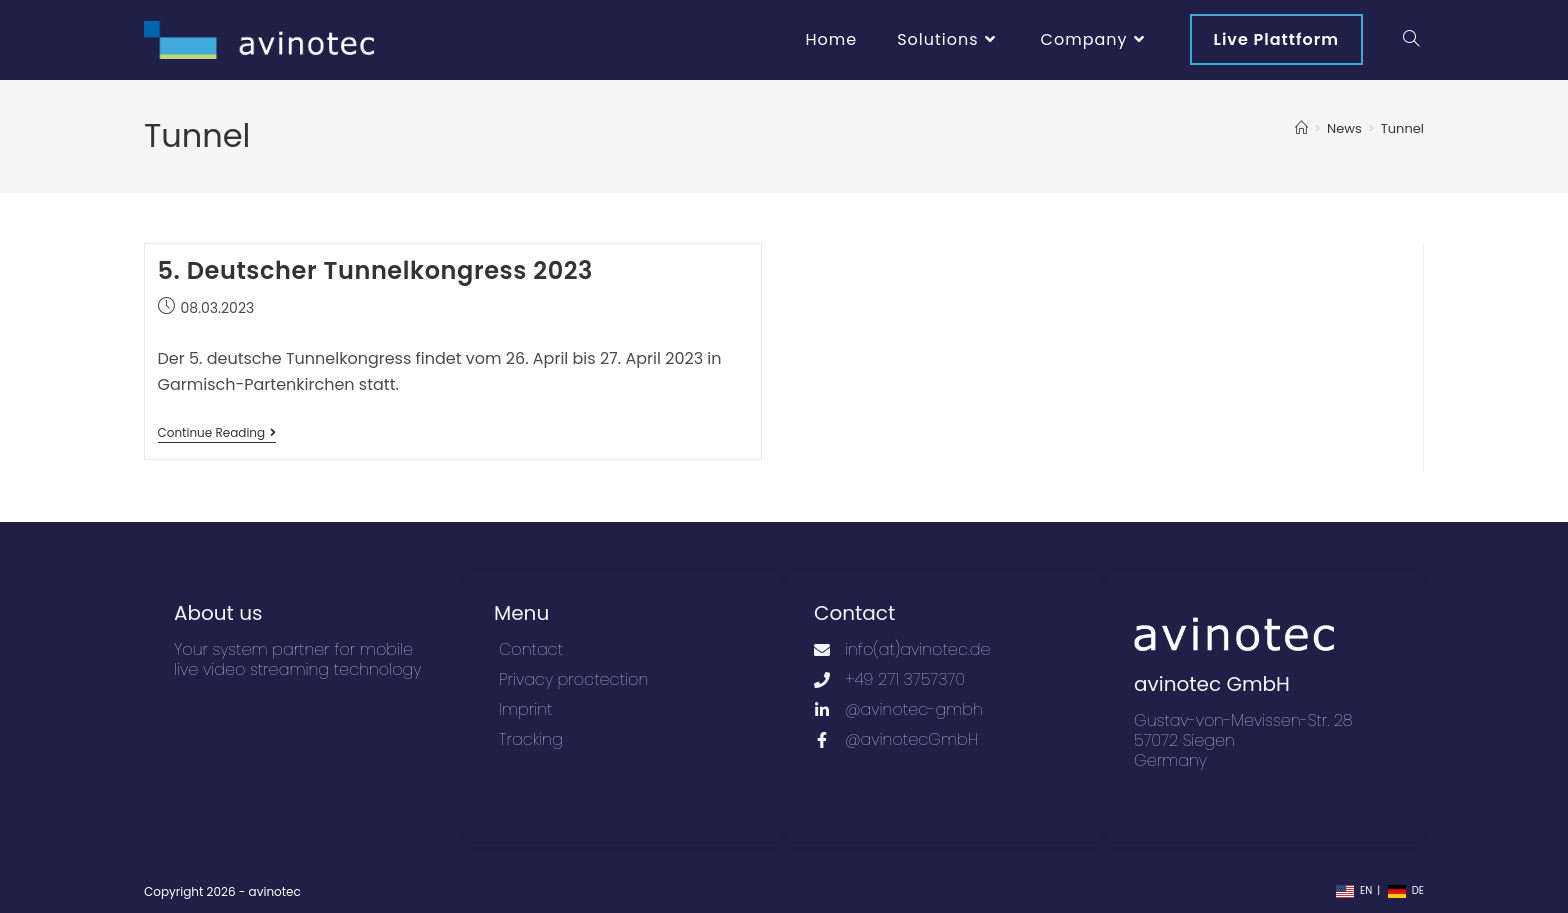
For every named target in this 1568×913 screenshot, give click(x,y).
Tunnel (1402, 128)
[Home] (1301, 128)
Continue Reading (217, 433)
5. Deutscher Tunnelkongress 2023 (376, 270)
